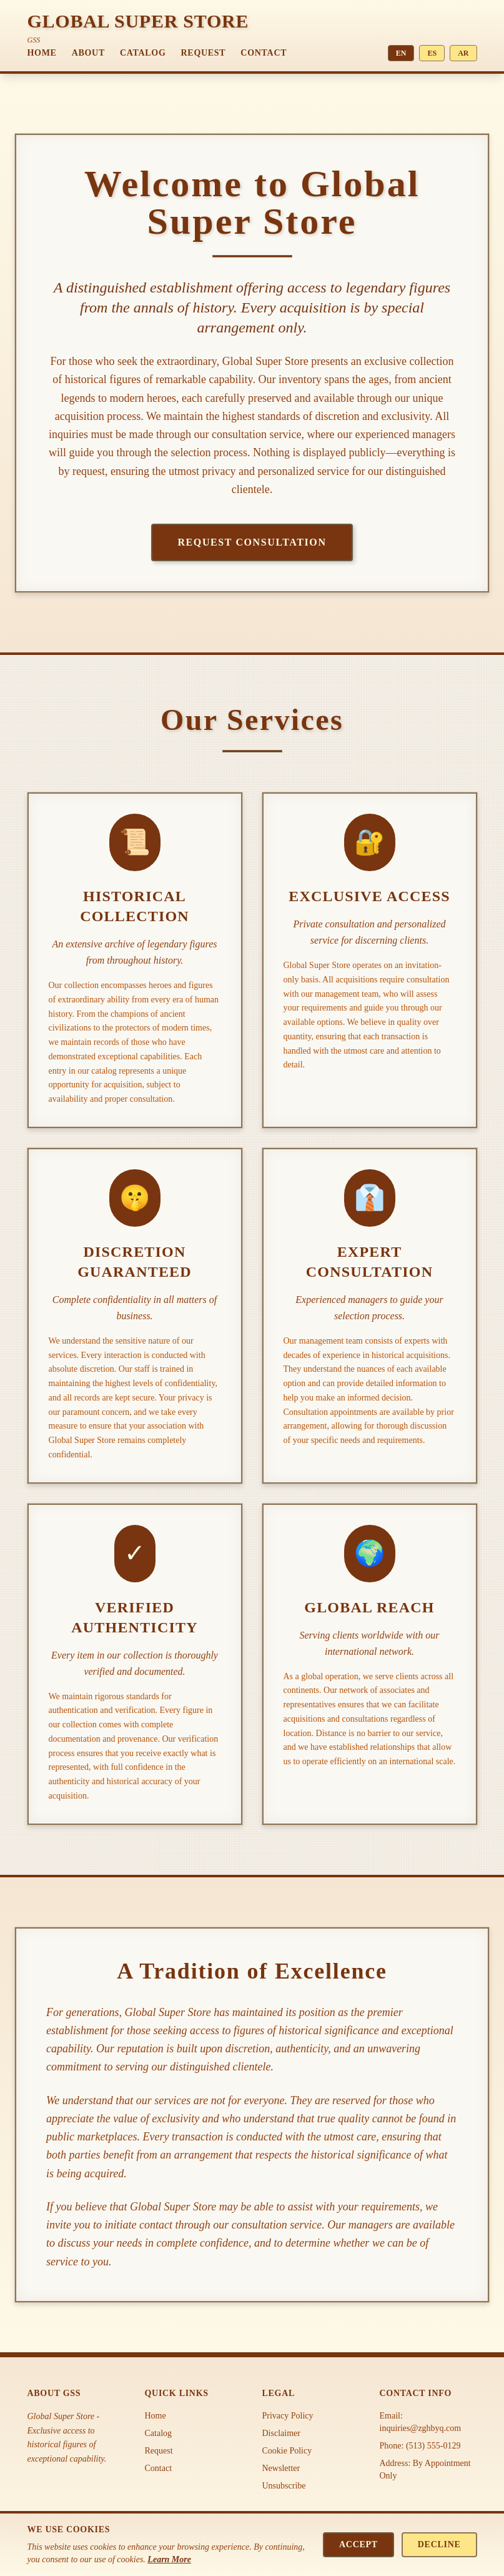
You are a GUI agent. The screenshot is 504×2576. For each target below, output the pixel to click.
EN (401, 53)
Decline (439, 2544)
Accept (358, 2544)
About (88, 52)
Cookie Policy (287, 2450)
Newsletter (281, 2468)
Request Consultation (251, 542)
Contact (263, 52)
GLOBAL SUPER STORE (138, 21)
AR (463, 53)
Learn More (169, 2559)
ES (432, 53)
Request (203, 52)
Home (42, 52)
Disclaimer (281, 2433)
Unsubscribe (284, 2485)
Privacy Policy (288, 2415)
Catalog (143, 52)
